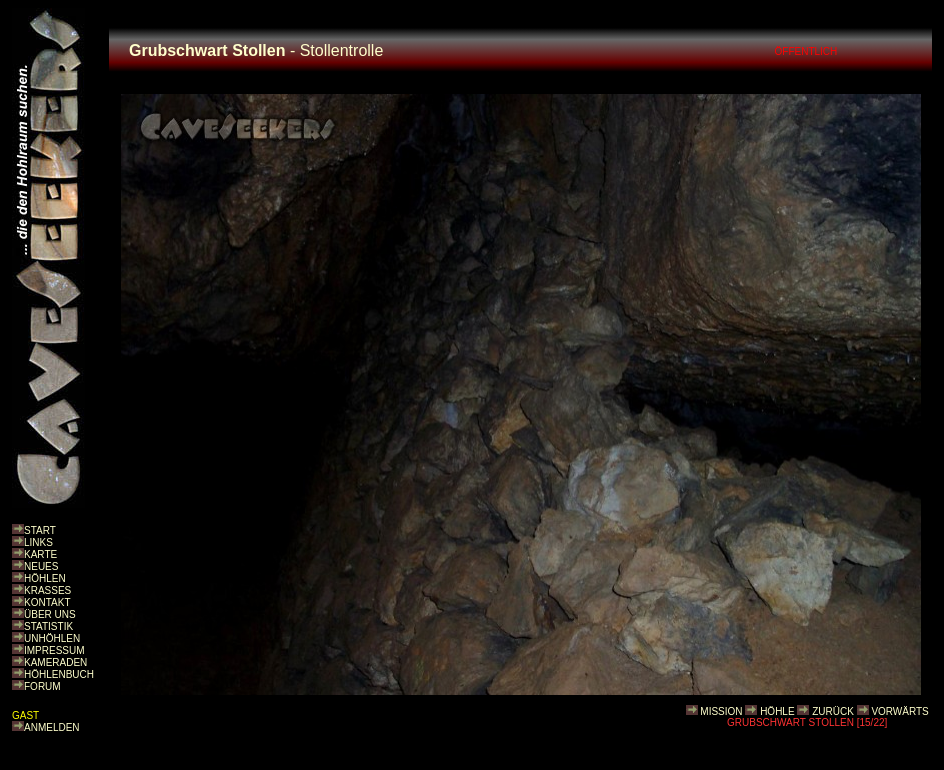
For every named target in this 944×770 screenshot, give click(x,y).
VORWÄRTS (899, 711)
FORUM (42, 686)
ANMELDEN (52, 727)
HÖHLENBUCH (59, 674)
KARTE (40, 554)
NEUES (41, 566)
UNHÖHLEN (52, 638)
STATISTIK (48, 626)
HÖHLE (777, 711)
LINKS (38, 542)
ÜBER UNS (50, 614)
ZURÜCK (833, 711)
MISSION (721, 711)
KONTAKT (47, 602)
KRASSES (47, 590)
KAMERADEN (55, 662)
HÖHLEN (45, 578)
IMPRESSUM (54, 650)
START (40, 530)
